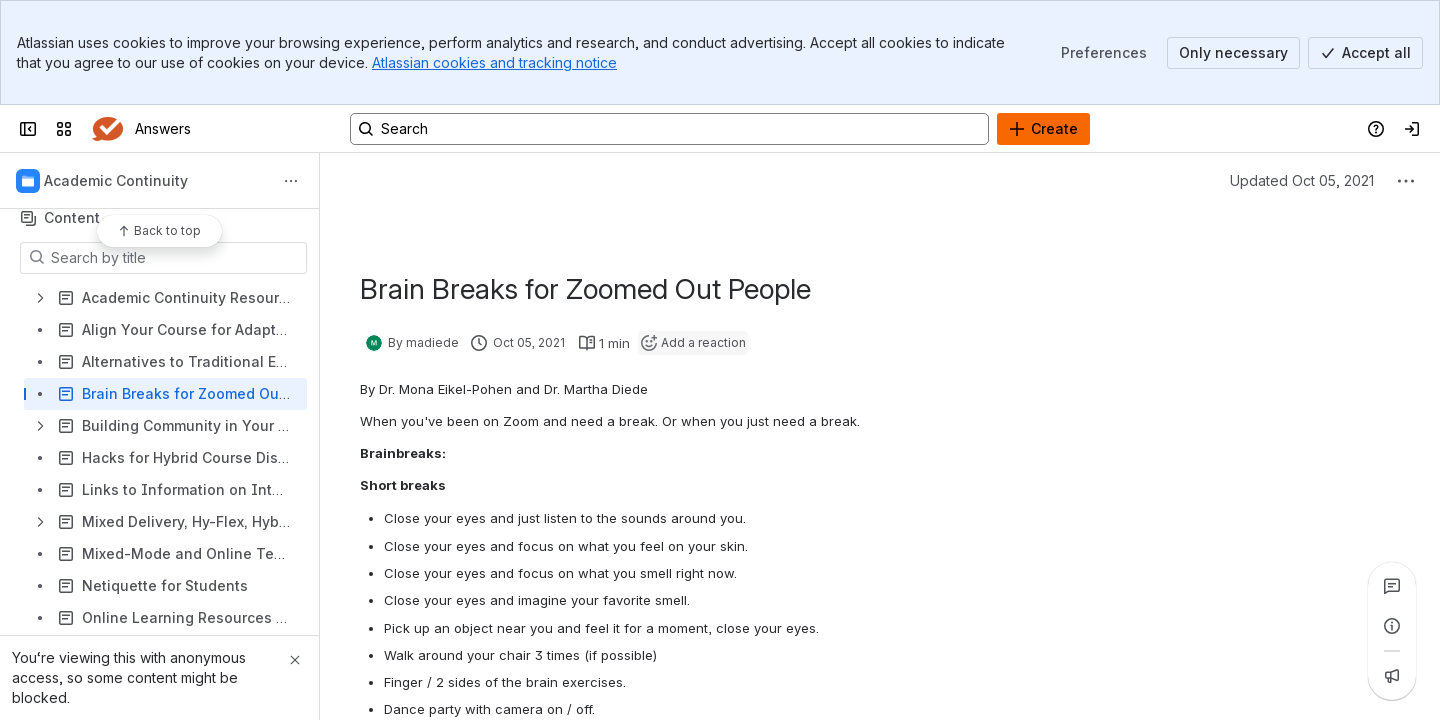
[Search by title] (175, 258)
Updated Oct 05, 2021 (1302, 180)
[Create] (1043, 129)
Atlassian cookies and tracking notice (494, 62)
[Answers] (107, 129)
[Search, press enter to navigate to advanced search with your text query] (669, 129)
